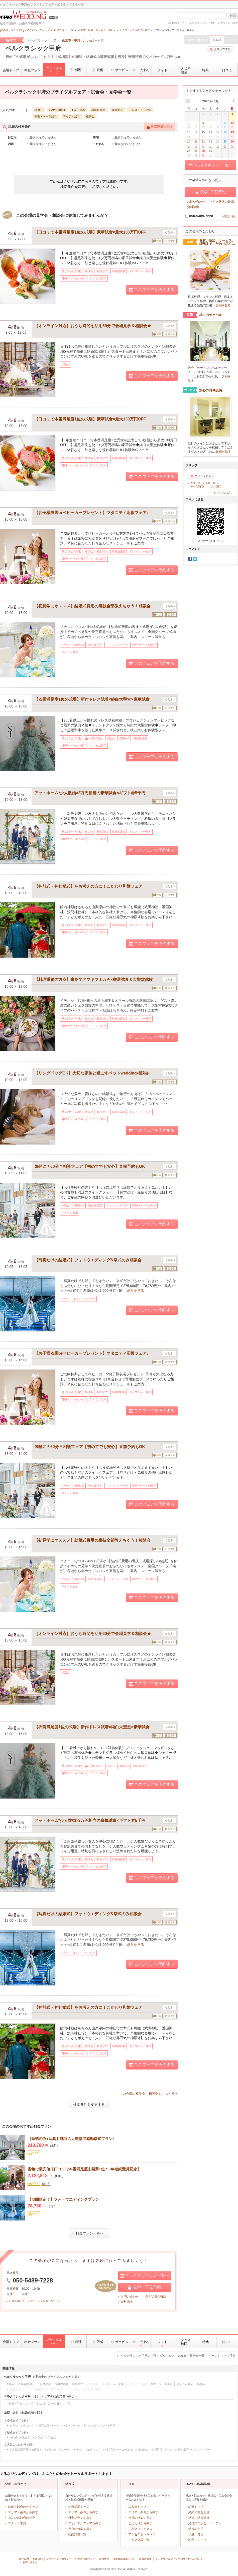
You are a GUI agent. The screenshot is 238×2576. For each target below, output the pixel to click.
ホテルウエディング (21, 2425)
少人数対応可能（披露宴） (25, 2449)
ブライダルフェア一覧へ (144, 2275)
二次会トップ (137, 2507)
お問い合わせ (130, 2296)
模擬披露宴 (98, 109)
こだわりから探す (140, 2523)
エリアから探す (229, 23)
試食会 (39, 109)
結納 (191, 2512)
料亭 (112, 2425)
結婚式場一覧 (77, 2534)
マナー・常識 (17, 2523)
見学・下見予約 (144, 2287)
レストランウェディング (90, 2425)
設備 (97, 69)
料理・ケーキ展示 (46, 116)
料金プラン (32, 70)
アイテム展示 (71, 116)
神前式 (13, 2437)
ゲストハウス (62, 2425)
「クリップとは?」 (222, 492)
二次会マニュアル (140, 2529)
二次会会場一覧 (138, 2540)
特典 (205, 70)
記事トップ (195, 2507)
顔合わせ (203, 2512)
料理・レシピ (197, 2540)
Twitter (195, 559)
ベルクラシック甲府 (33, 48)
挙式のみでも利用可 (150, 2449)
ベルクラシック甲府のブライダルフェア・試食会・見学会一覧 (178, 2355)
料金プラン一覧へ (88, 2233)
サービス (119, 69)
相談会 (90, 116)
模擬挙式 (117, 109)
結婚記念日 (195, 2529)
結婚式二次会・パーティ (204, 2523)
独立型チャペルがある (119, 2449)
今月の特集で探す (80, 2529)
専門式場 (44, 2425)
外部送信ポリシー (85, 2558)
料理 (75, 69)
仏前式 (52, 2437)
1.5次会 (51, 2449)
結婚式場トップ (78, 2507)
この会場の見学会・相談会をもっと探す (148, 2094)
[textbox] (202, 16)
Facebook (190, 559)
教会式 (26, 2437)
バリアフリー (201, 2449)
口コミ (227, 70)
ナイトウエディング (88, 2449)
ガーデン (66, 2449)
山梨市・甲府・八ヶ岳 (77, 40)
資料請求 (127, 2302)
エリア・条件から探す (23, 2512)
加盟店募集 (145, 2558)
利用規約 (38, 2558)
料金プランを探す (80, 2518)
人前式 (39, 2437)
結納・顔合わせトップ (23, 2507)
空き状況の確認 (155, 2296)
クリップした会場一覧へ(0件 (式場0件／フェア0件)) (205, 485)
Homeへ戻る (179, 23)
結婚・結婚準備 (198, 2518)
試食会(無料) (57, 109)
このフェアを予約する (151, 290)
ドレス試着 (78, 109)
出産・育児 (195, 2534)
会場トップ (11, 70)
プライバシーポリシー (58, 2558)
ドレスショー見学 (140, 109)
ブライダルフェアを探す (84, 2523)
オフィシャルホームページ (45, 2301)
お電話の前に (16, 2301)
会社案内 (24, 2558)
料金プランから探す (203, 23)
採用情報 (104, 2558)
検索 (233, 16)
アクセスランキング (141, 2534)
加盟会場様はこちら (124, 2558)
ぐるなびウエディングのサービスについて (179, 2558)
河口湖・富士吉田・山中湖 (53, 2403)
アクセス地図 (183, 70)
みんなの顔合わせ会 (21, 2518)
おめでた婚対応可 (178, 2449)
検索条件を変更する (89, 2105)
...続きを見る (134, 1291)
